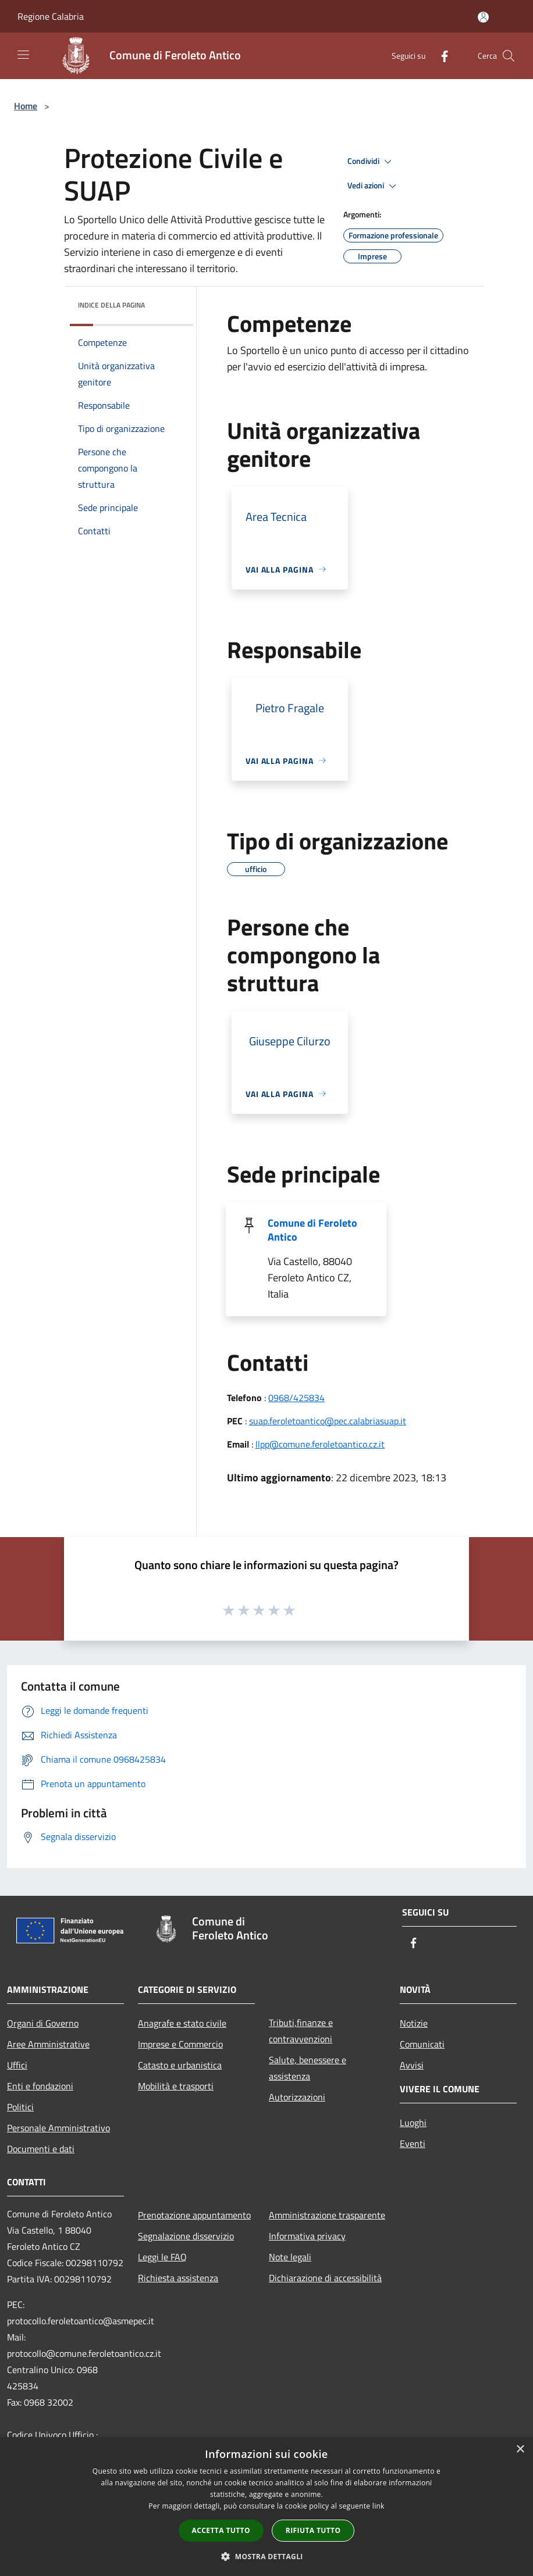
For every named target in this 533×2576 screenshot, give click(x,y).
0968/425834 (296, 1398)
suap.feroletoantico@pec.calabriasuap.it (327, 1421)
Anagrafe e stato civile (182, 2023)
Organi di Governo (43, 2023)
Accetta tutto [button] (221, 2530)
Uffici (17, 2065)
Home (25, 106)
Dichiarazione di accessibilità (325, 2278)
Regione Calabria (50, 16)
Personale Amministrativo (58, 2128)
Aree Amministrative (48, 2044)
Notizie (414, 2023)
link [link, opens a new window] (378, 2506)
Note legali (290, 2257)
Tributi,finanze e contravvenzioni (301, 2031)
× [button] (520, 2449)
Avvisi (412, 2065)
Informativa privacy (307, 2236)
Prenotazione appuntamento (194, 2215)
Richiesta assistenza (178, 2278)
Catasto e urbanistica (180, 2065)
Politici (20, 2107)
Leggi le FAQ (162, 2257)
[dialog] (266, 2506)
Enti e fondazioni (40, 2086)
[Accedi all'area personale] (483, 17)
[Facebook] (440, 55)
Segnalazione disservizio (186, 2236)
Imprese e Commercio (180, 2044)
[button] (266, 2556)
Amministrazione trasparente (327, 2215)
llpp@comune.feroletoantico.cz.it (320, 1444)
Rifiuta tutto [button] (313, 2530)
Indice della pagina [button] (111, 304)
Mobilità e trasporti (176, 2086)
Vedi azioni (373, 186)
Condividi (371, 162)
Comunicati (422, 2044)
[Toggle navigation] (23, 55)
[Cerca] (509, 56)
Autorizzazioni (297, 2097)
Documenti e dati (40, 2149)
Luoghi (413, 2123)
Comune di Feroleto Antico (312, 1230)
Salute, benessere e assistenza (307, 2068)
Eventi (412, 2143)
